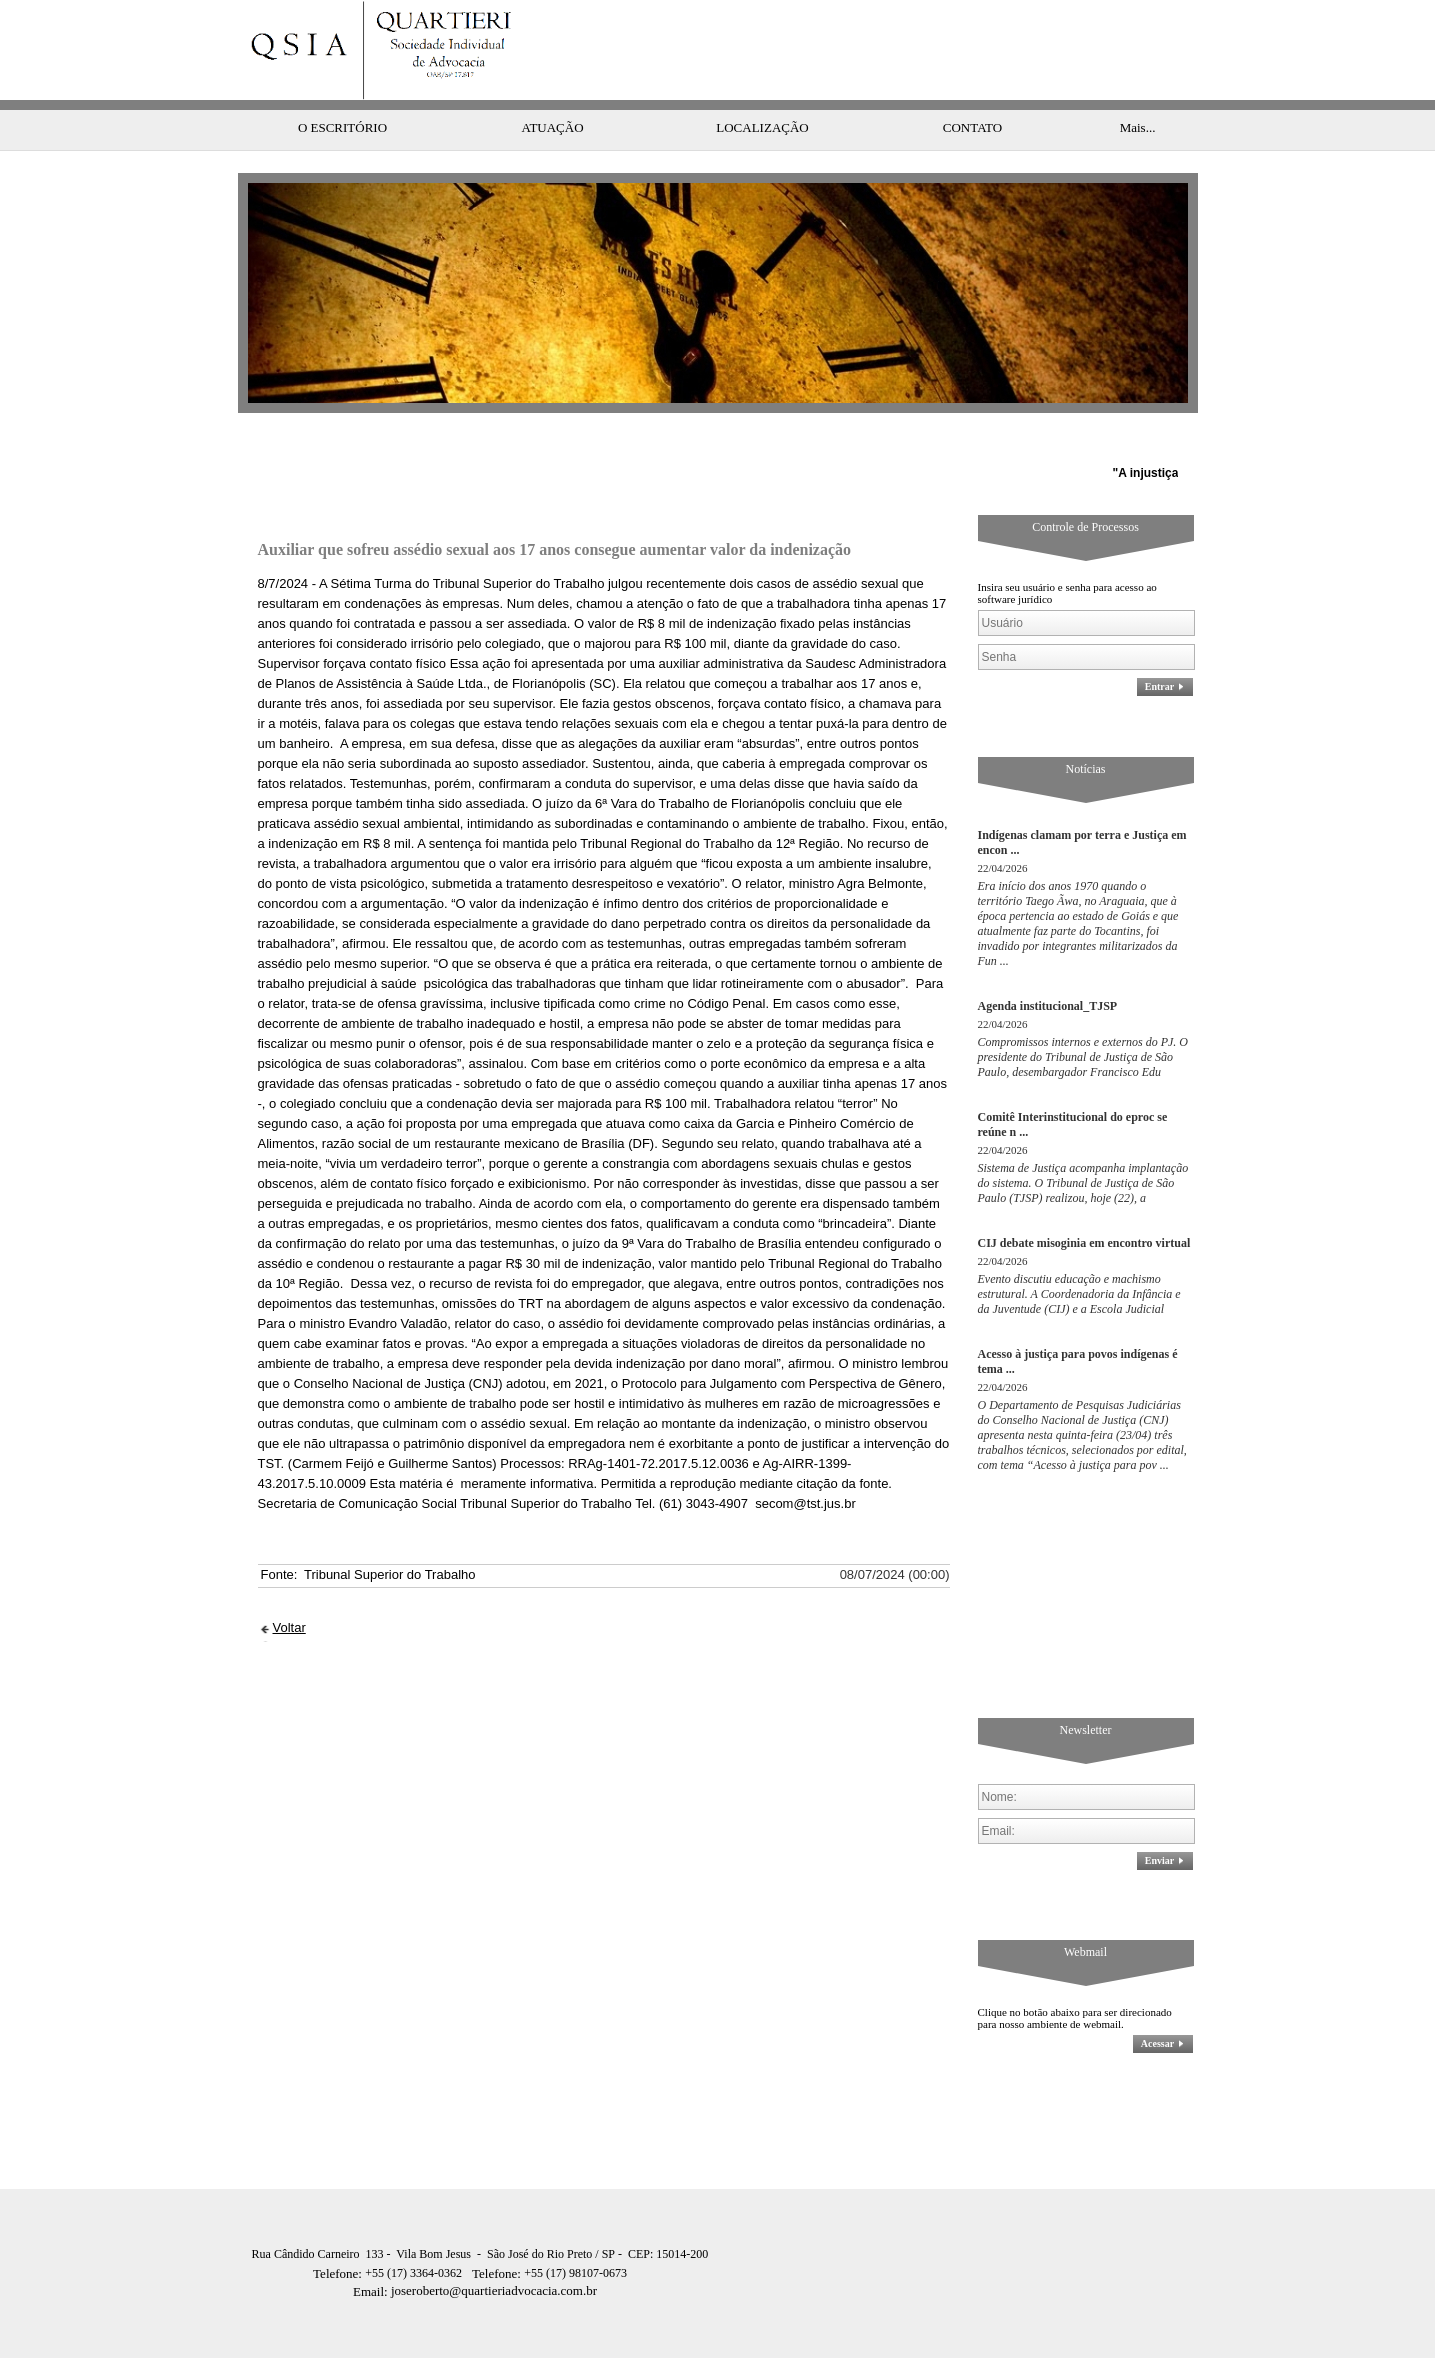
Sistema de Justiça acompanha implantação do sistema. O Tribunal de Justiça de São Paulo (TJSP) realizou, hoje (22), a (1083, 1143)
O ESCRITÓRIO (342, 87)
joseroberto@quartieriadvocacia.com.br (475, 2250)
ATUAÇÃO (552, 87)
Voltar (289, 1587)
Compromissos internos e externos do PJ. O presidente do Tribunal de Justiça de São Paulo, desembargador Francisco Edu (1083, 1017)
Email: (372, 2251)
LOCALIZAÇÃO (762, 87)
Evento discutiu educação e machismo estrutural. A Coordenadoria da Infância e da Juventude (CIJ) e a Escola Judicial (1079, 1254)
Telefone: (339, 2233)
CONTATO (972, 87)
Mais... (1138, 87)
